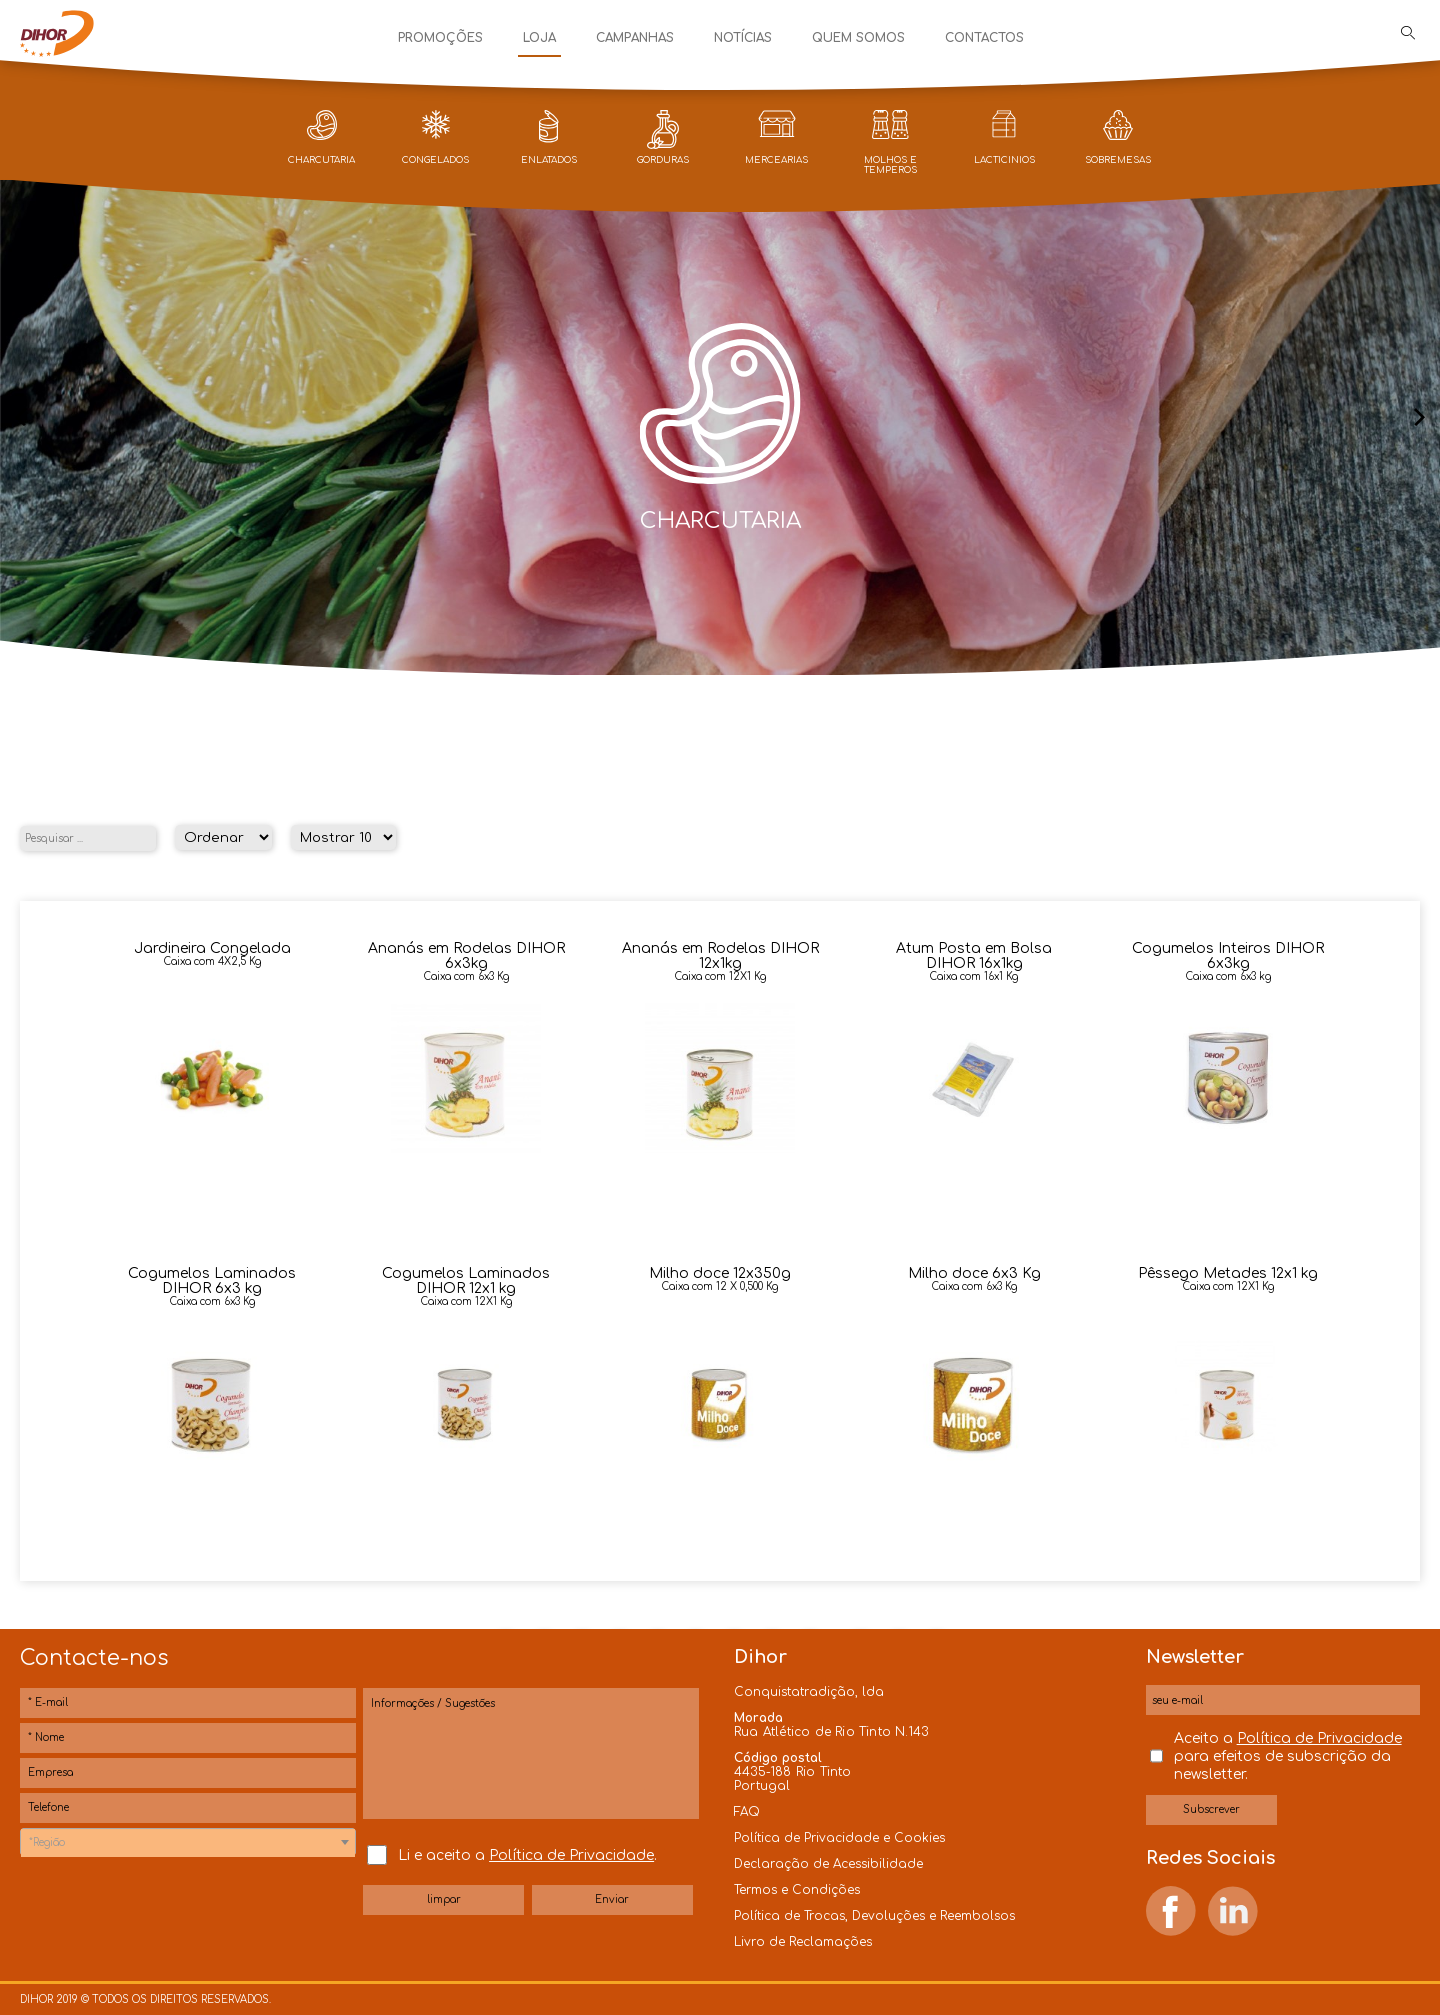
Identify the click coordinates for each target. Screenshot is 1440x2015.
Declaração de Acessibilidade (828, 1864)
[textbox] (188, 1843)
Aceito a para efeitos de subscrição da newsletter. (1288, 1756)
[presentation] (20, 418)
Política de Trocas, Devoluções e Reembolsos (874, 1916)
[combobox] (188, 1842)
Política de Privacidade (571, 1855)
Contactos (984, 38)
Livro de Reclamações (803, 1942)
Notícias (743, 38)
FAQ (747, 1812)
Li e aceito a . (527, 1855)
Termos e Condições (797, 1890)
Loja (539, 38)
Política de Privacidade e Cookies (839, 1838)
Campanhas (635, 38)
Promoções (440, 38)
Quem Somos (858, 38)
